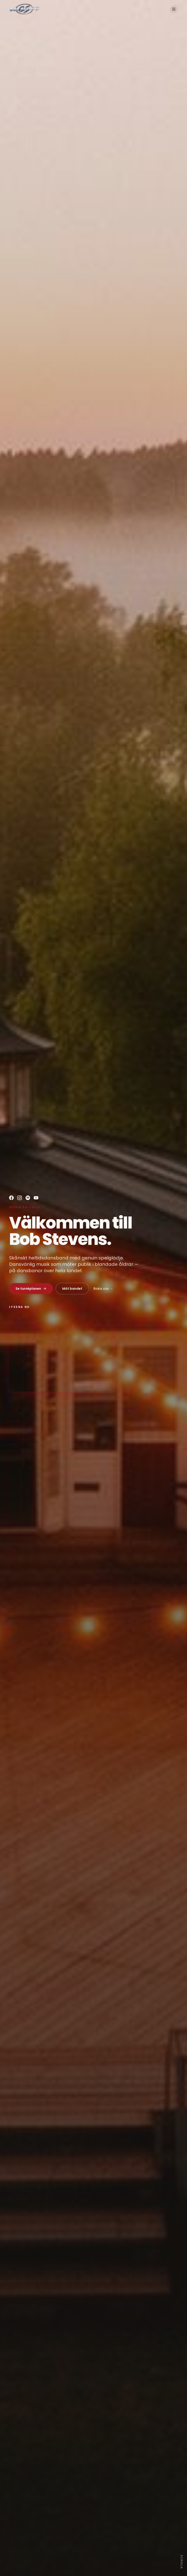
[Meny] (174, 9)
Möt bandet (72, 1289)
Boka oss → (103, 1289)
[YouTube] (36, 1198)
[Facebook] (11, 1198)
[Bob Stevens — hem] (24, 9)
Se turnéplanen (31, 1289)
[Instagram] (19, 1198)
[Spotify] (28, 1198)
